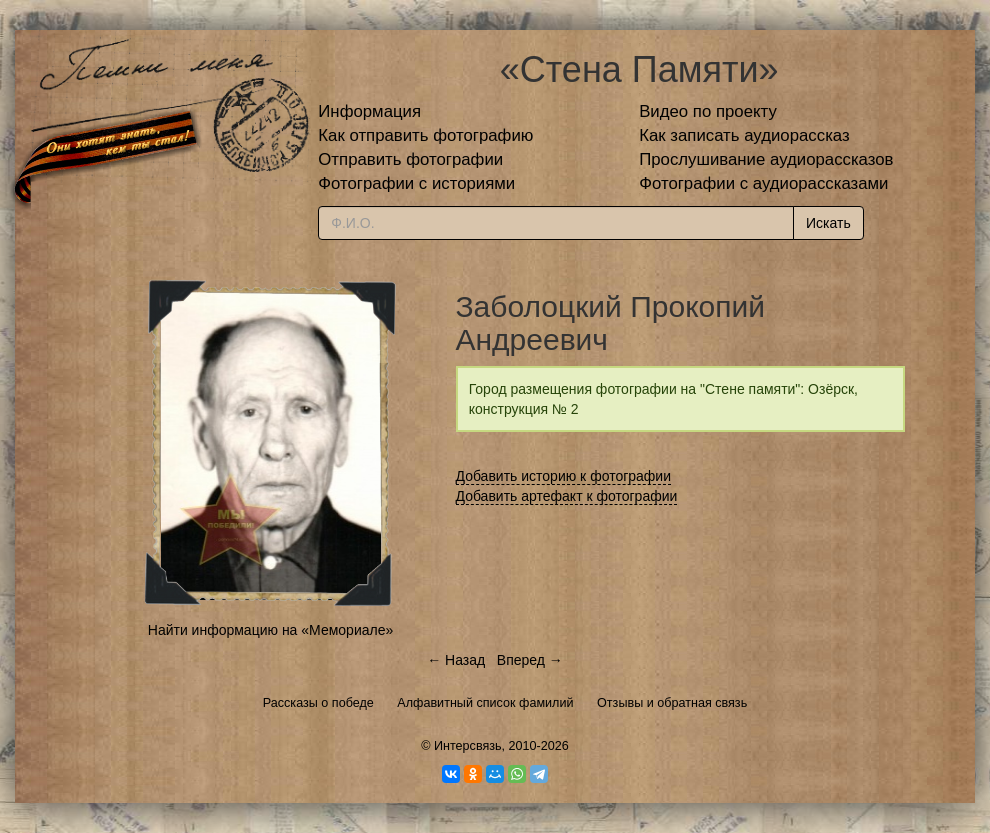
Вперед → (530, 660)
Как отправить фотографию (425, 135)
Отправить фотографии (410, 159)
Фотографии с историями (416, 183)
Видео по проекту (708, 111)
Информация (369, 111)
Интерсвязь (468, 746)
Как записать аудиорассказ (744, 135)
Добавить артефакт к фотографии (567, 496)
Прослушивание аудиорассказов (766, 159)
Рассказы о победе (318, 703)
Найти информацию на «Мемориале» (270, 630)
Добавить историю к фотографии (564, 476)
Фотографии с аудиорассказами (763, 183)
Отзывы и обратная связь (672, 703)
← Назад (456, 660)
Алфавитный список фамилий (485, 703)
